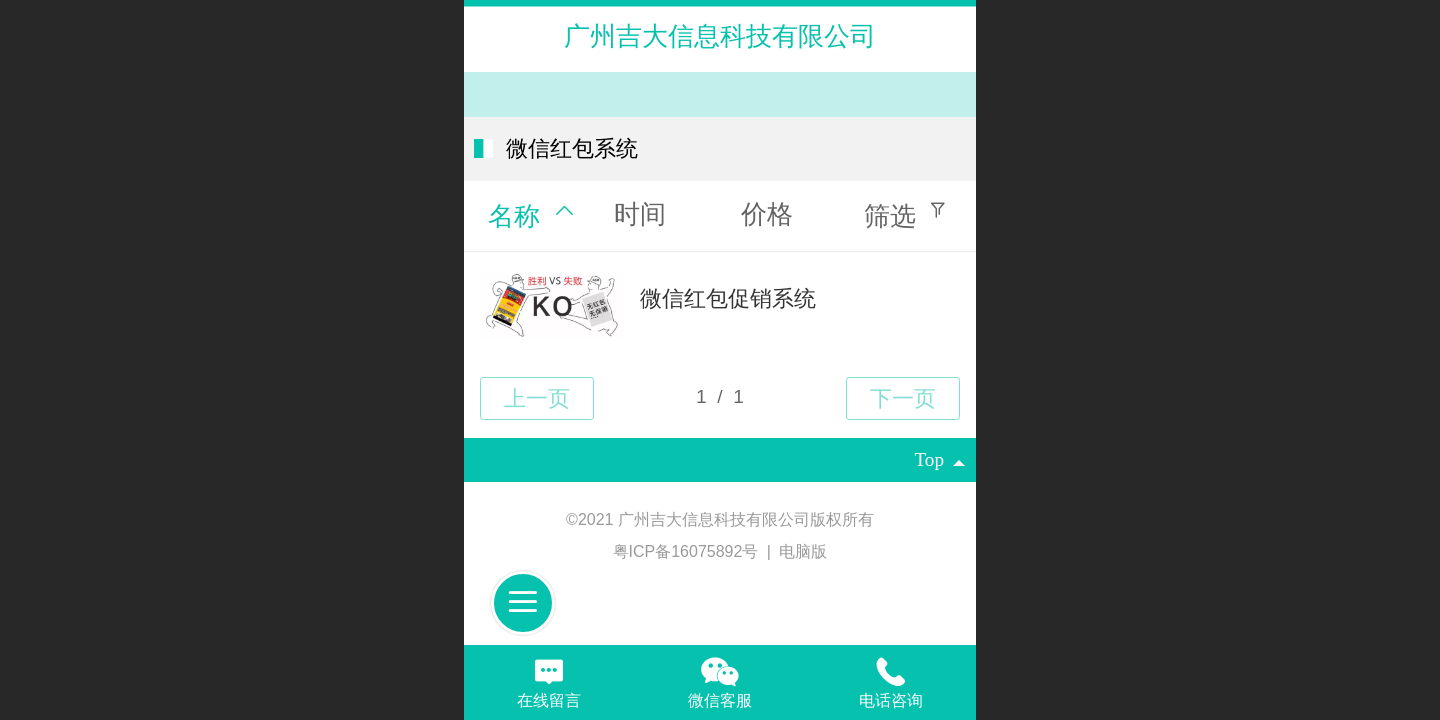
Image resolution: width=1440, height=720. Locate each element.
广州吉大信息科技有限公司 (720, 36)
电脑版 (803, 551)
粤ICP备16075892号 (688, 551)
